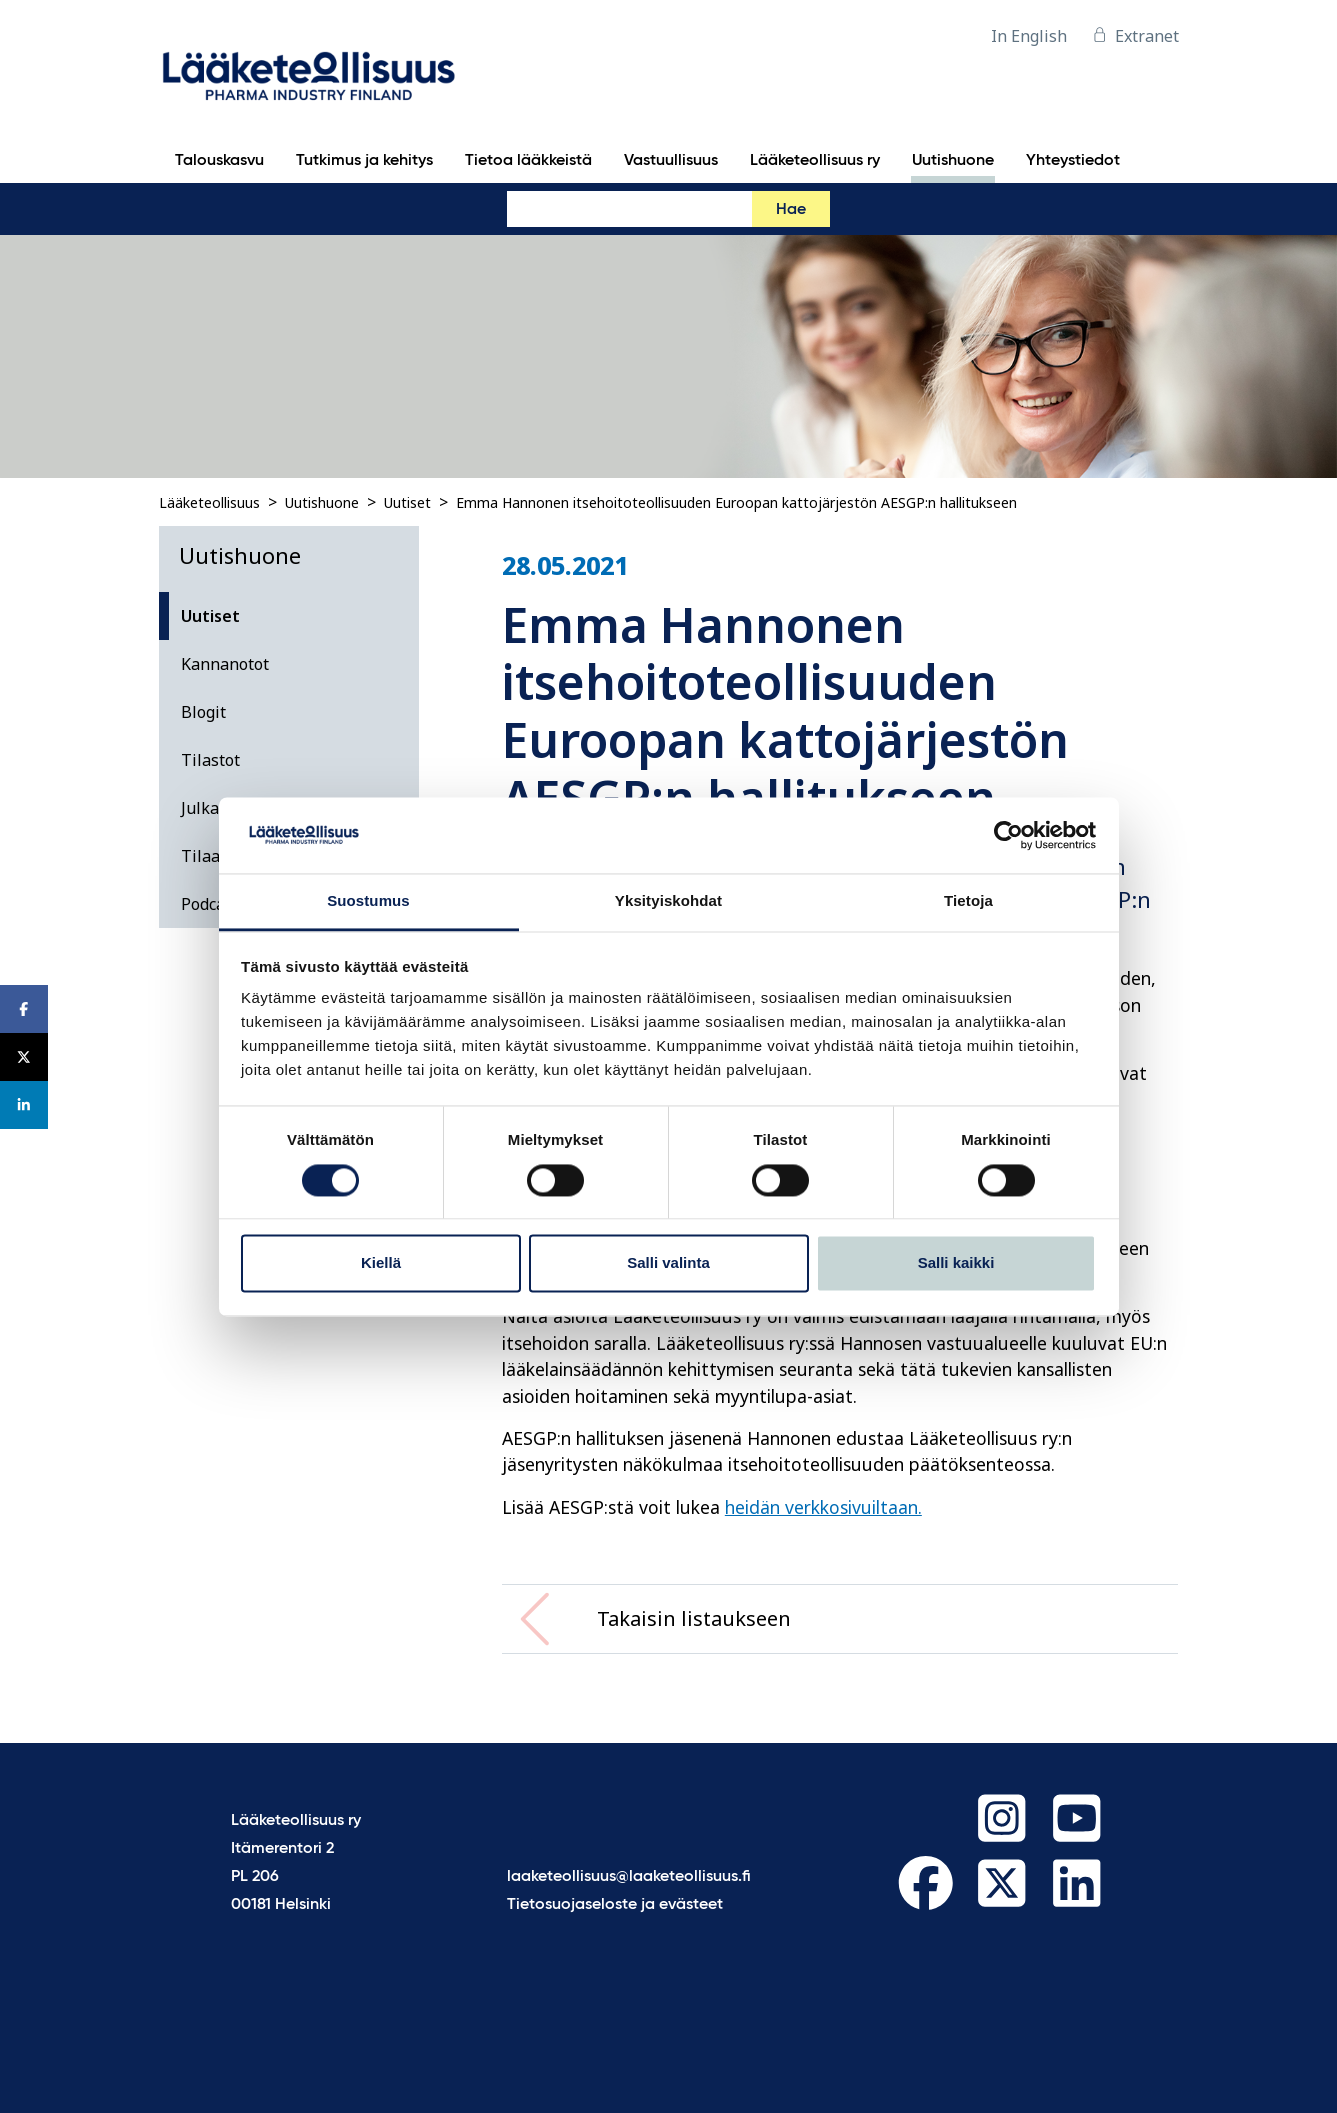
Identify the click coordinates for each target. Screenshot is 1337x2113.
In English (1029, 36)
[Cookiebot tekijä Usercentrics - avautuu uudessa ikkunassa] (1008, 835)
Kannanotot (225, 664)
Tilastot (210, 760)
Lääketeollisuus (209, 502)
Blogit (203, 712)
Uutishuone (322, 502)
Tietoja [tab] (968, 901)
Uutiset (407, 502)
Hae (791, 210)
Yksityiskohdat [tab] (668, 901)
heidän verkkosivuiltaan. (823, 1507)
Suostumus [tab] (368, 901)
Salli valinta (668, 1263)
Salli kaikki (956, 1263)
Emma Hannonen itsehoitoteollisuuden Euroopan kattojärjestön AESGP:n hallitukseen (736, 502)
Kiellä (381, 1263)
